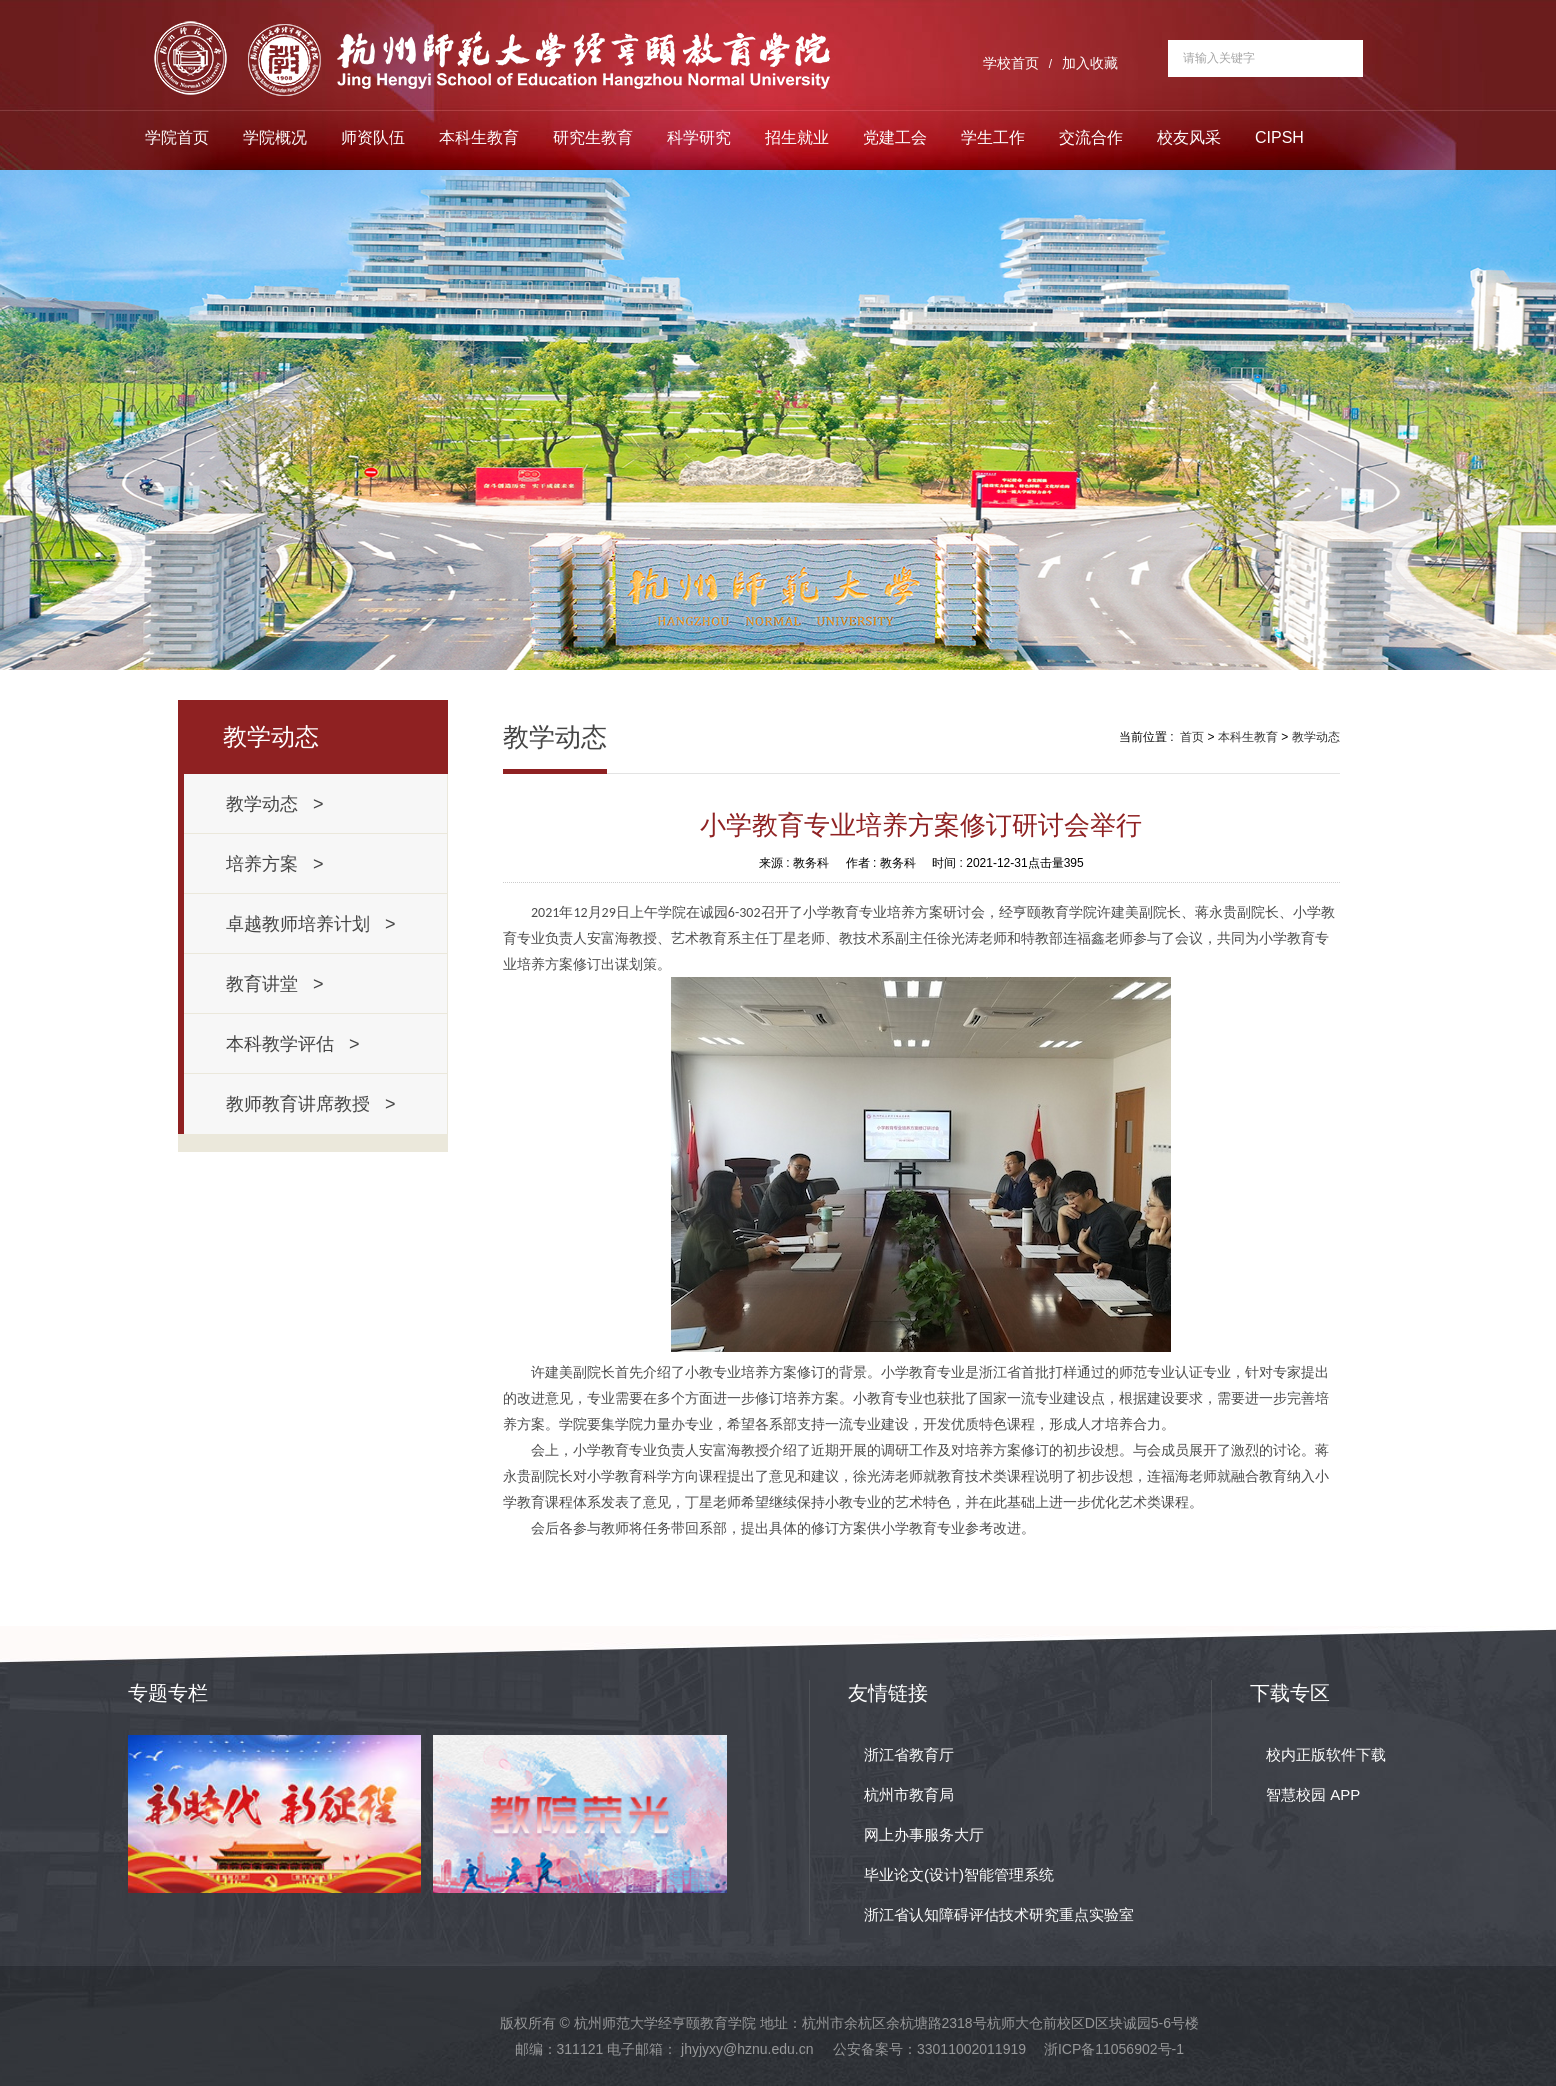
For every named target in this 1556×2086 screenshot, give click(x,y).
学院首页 (177, 137)
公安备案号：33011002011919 (929, 2049)
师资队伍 (373, 137)
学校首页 (1011, 63)
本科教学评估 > (293, 1044)
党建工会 (895, 137)
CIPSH (1279, 137)
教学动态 (1316, 737)
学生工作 (993, 137)
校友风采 (1189, 137)
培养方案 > (275, 864)
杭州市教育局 (909, 1794)
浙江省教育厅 (909, 1754)
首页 (1192, 737)
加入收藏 (1090, 63)
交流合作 (1091, 137)
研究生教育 (593, 137)
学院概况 (275, 137)
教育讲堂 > (275, 984)
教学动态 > (275, 804)
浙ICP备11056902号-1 (1114, 2049)
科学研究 (699, 137)
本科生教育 (479, 137)
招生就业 (797, 137)
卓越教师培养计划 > (311, 924)
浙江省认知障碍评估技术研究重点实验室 (999, 1914)
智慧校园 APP (1313, 1794)
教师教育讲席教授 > (311, 1104)
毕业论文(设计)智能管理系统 (959, 1874)
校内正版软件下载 (1326, 1754)
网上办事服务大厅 (924, 1834)
